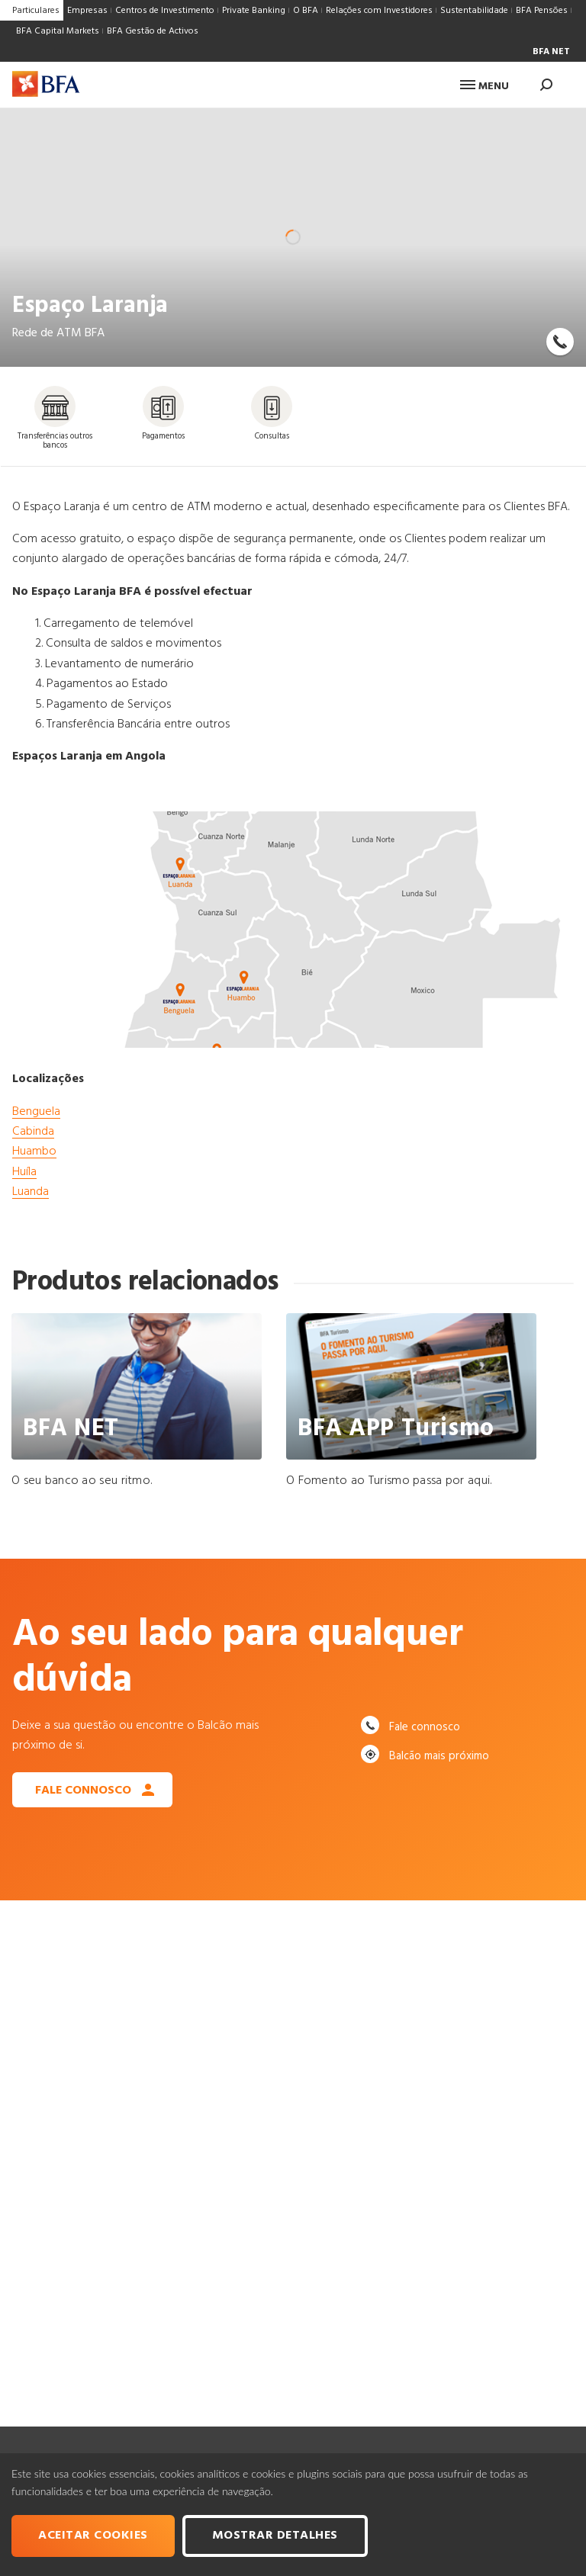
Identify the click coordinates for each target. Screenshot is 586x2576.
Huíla (24, 1172)
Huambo (34, 1151)
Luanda (30, 1192)
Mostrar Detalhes (275, 2535)
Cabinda (33, 1132)
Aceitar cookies (93, 2535)
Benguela (36, 1112)
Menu (484, 86)
